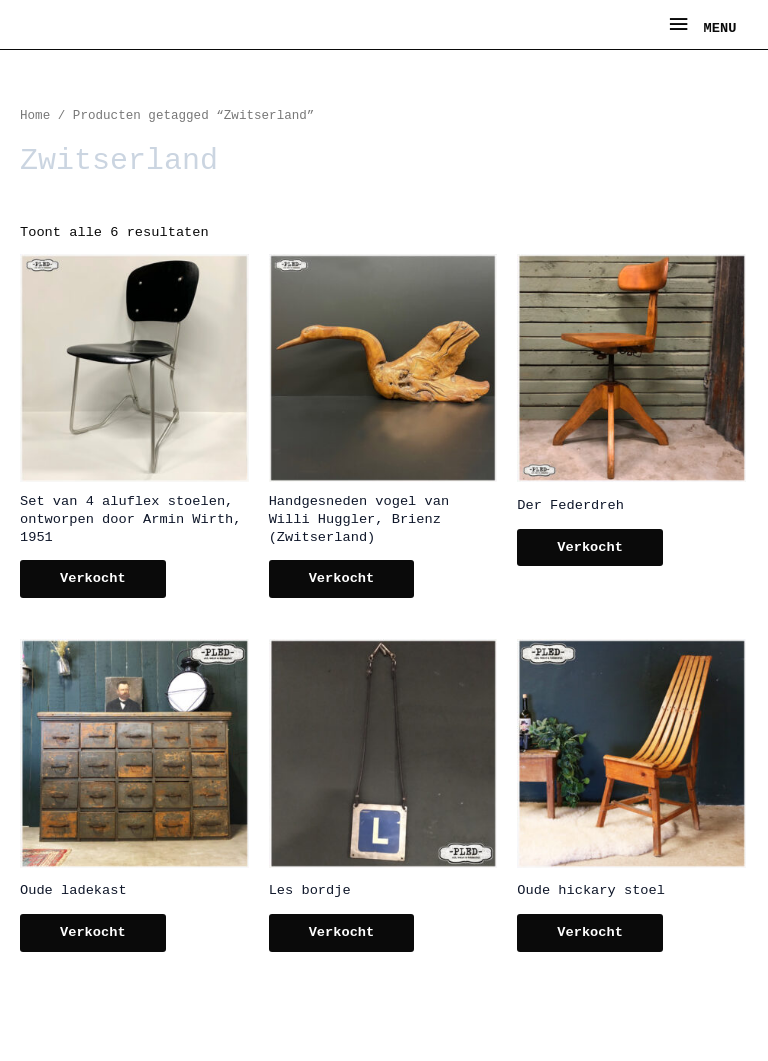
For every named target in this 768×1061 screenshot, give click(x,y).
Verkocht (93, 578)
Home (35, 116)
